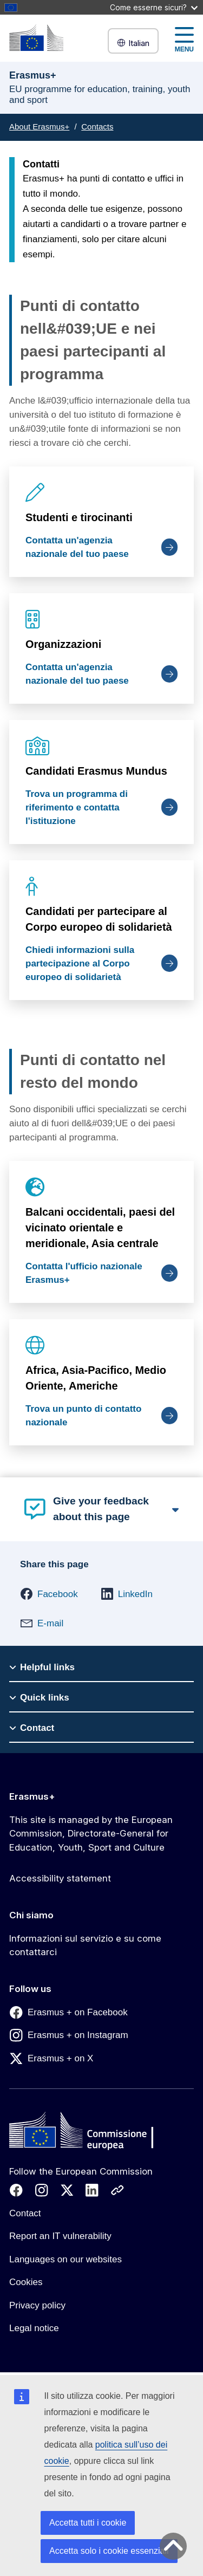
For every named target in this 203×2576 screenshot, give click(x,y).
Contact (25, 2213)
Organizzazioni (63, 644)
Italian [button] (133, 43)
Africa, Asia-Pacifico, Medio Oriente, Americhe (95, 1377)
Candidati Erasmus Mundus (96, 771)
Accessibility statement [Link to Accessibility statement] (60, 1878)
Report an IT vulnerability (60, 2236)
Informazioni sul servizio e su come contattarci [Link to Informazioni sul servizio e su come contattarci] (85, 1945)
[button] (49, 1593)
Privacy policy (37, 2305)
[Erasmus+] (36, 37)
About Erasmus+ (39, 126)
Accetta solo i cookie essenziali (109, 2550)
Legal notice (34, 2328)
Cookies (25, 2282)
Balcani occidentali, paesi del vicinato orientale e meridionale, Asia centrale (100, 1227)
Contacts (97, 126)
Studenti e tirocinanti (79, 517)
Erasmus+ (32, 1796)
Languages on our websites (65, 2259)
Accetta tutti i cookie (87, 2522)
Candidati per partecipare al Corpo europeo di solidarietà (98, 919)
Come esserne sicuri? (154, 7)
